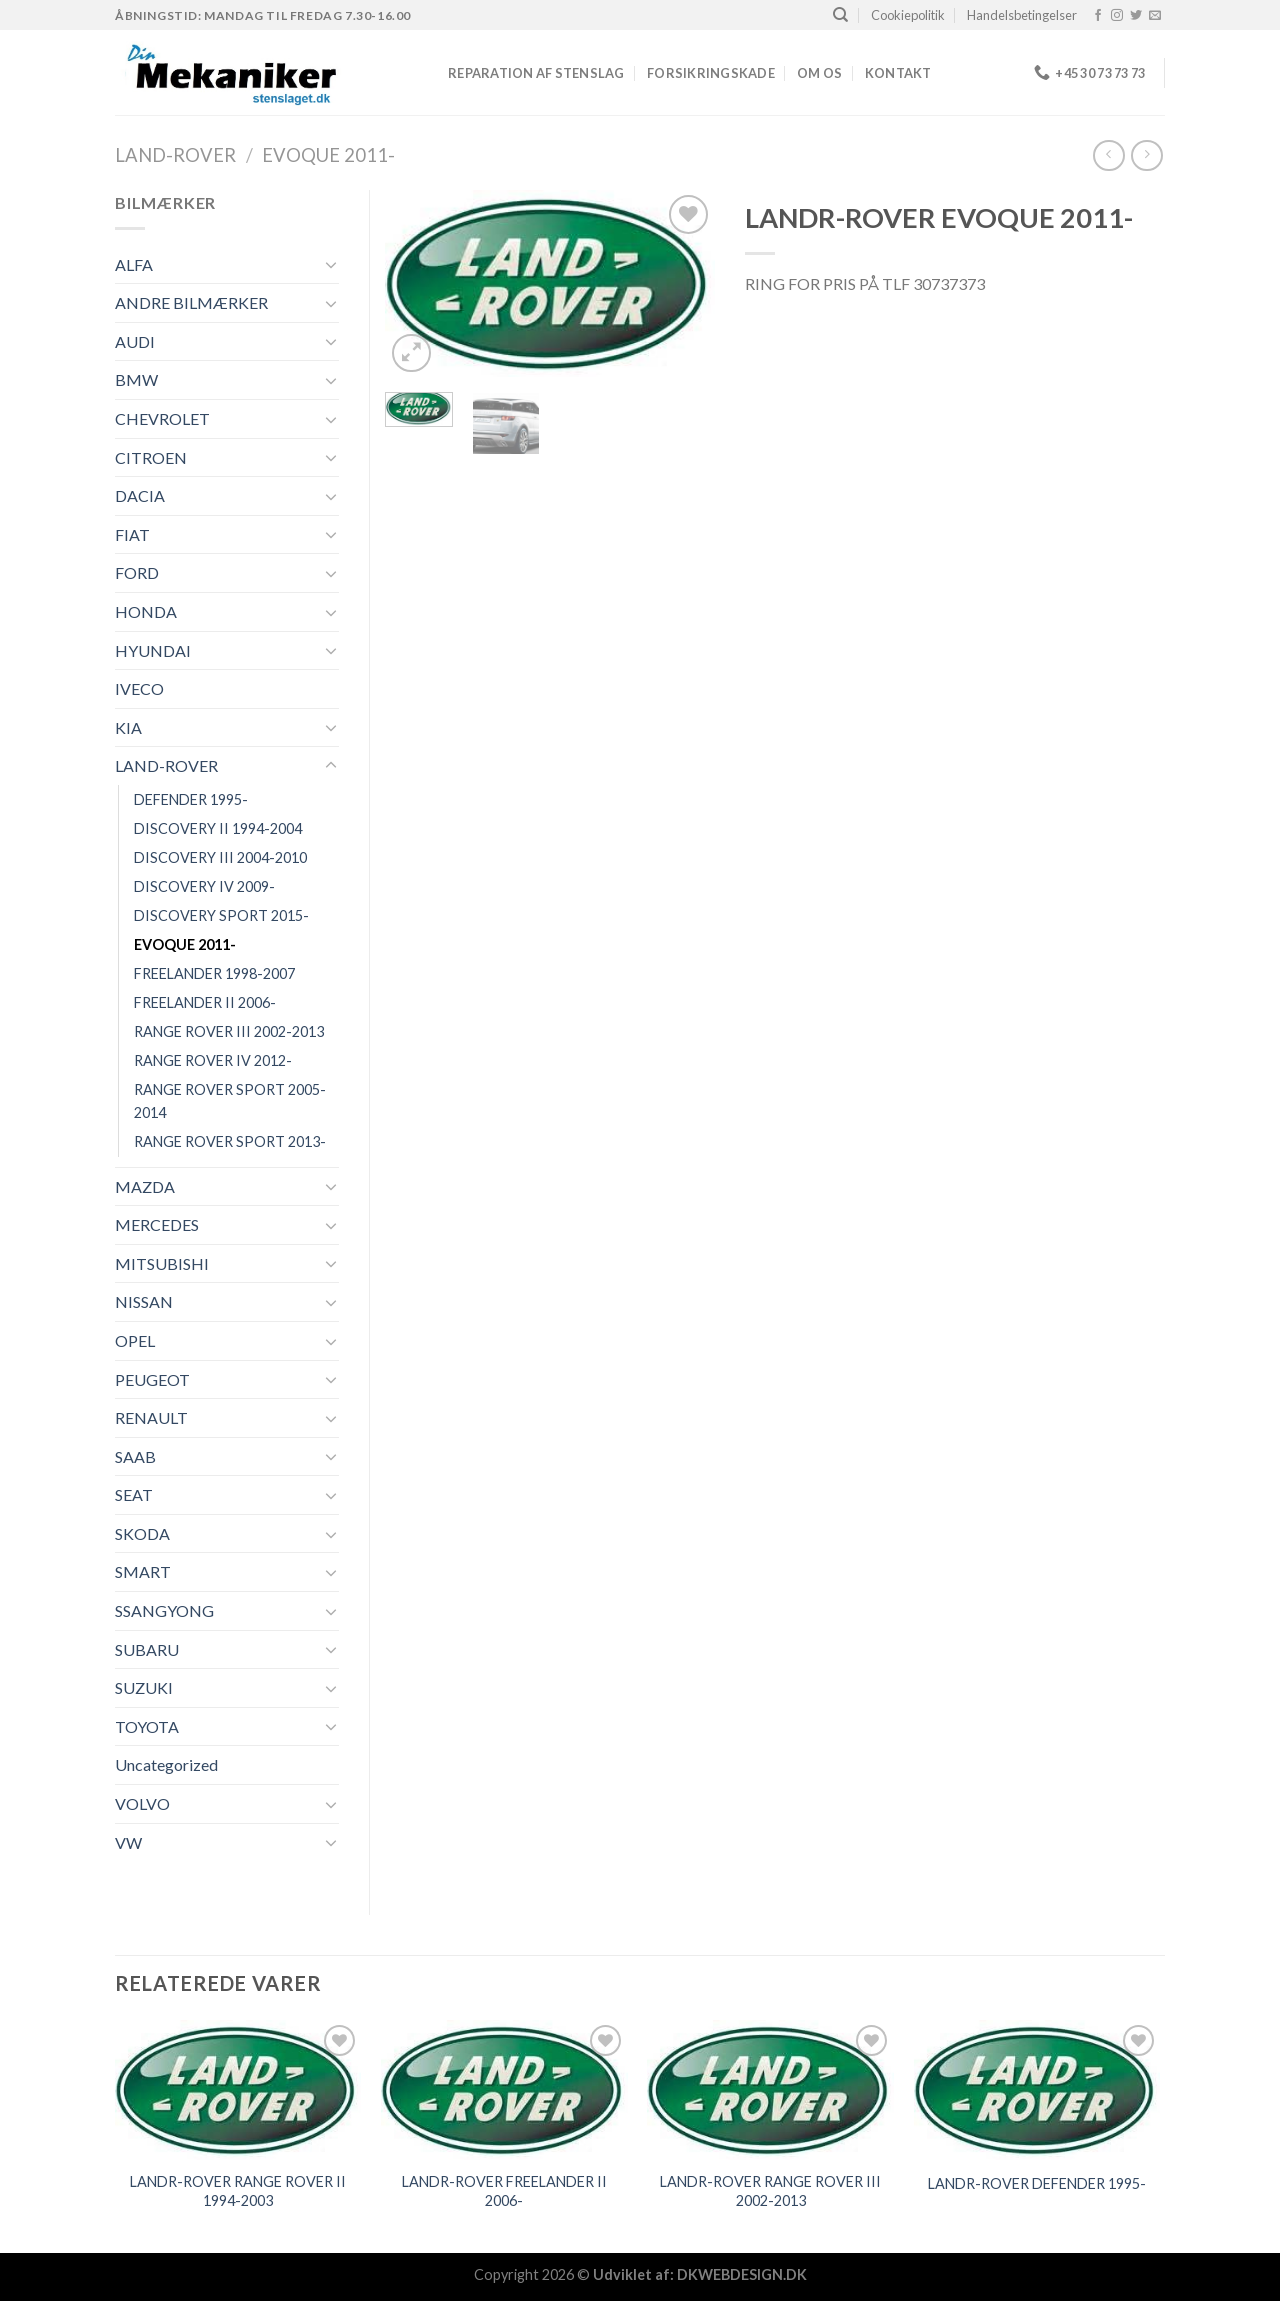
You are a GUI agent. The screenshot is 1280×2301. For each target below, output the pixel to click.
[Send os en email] (1155, 16)
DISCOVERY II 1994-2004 (218, 828)
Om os (819, 73)
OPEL (135, 1340)
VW (128, 1842)
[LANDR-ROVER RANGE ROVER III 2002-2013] (770, 2090)
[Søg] (840, 15)
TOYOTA (147, 1726)
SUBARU (147, 1649)
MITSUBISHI (162, 1263)
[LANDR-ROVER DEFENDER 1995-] (1037, 2090)
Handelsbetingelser (1022, 15)
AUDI (135, 341)
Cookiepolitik (908, 15)
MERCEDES (157, 1224)
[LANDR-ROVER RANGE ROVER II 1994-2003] (238, 2090)
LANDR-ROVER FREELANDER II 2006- (504, 2191)
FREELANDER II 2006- (205, 1002)
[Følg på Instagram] (1117, 16)
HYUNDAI (153, 650)
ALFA (134, 264)
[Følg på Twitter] (1136, 16)
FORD (137, 572)
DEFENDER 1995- (191, 799)
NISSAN (144, 1301)
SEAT (134, 1494)
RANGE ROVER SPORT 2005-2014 (230, 1101)
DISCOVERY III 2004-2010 (220, 857)
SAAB (135, 1456)
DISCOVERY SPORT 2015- (221, 915)
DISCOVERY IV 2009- (204, 886)
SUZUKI (144, 1687)
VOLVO (142, 1803)
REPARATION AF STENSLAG (536, 73)
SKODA (142, 1533)
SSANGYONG (164, 1610)
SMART (143, 1571)
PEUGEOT (152, 1379)
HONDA (146, 611)
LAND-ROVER (175, 155)
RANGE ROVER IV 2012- (213, 1060)
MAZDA (145, 1186)
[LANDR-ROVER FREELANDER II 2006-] (504, 2090)
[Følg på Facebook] (1098, 16)
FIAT (132, 534)
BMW (136, 379)
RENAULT (151, 1417)
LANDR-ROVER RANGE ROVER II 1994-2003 (238, 2191)
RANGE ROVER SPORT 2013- (230, 1141)
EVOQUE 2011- (328, 155)
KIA (128, 727)
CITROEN (151, 457)
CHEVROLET (162, 418)
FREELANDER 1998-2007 (214, 973)
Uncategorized (166, 1764)
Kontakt (898, 73)
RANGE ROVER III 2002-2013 (229, 1031)
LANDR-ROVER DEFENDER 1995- (1037, 2183)
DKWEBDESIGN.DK (742, 2274)
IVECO (139, 688)
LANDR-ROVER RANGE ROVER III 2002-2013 (770, 2191)
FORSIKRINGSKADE (711, 73)
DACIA (140, 495)
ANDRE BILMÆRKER (191, 302)
